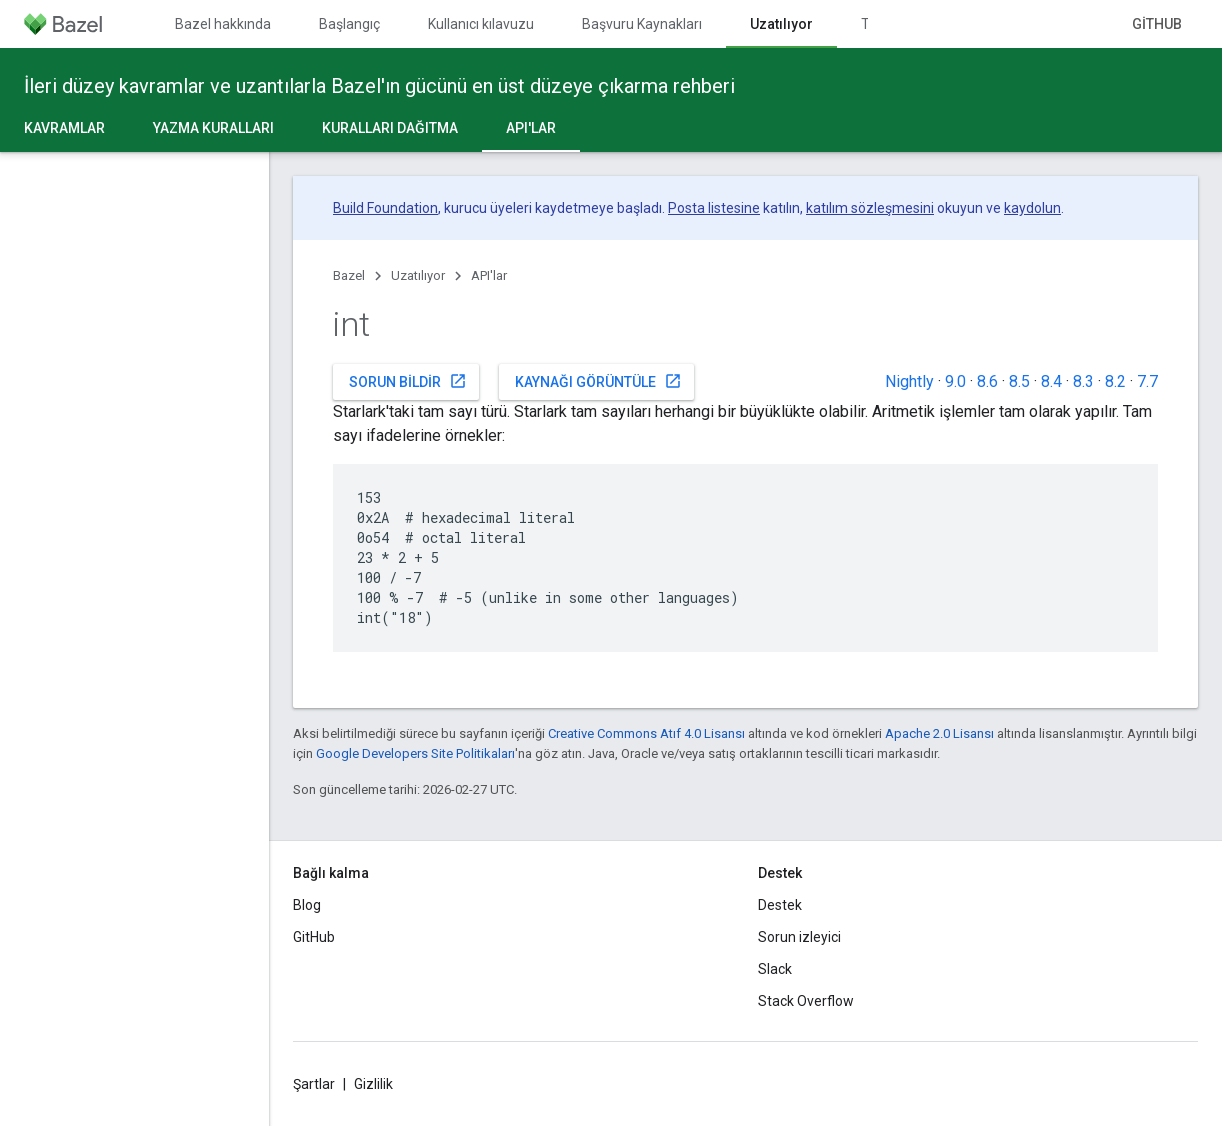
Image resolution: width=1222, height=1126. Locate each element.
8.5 (1019, 381)
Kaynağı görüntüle (598, 381)
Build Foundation (385, 208)
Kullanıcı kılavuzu (481, 24)
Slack (775, 969)
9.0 (955, 381)
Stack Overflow (806, 1001)
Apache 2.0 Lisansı (939, 733)
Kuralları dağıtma (390, 128)
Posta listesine (714, 208)
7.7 (1147, 381)
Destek (780, 905)
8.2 (1115, 381)
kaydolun (1032, 208)
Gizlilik (373, 1084)
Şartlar (314, 1084)
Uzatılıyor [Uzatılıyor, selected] (781, 24)
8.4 (1051, 381)
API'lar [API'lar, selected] (531, 128)
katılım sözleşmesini (870, 208)
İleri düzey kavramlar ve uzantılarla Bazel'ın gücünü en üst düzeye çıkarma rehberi (379, 86)
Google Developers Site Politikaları (415, 753)
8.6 (987, 381)
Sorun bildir (408, 381)
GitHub (1157, 24)
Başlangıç (349, 24)
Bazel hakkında (223, 24)
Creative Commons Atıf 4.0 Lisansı (646, 733)
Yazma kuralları (213, 128)
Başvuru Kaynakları (642, 24)
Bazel (349, 275)
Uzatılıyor (418, 275)
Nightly (909, 381)
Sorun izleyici (799, 937)
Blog (307, 905)
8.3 (1083, 381)
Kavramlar (64, 128)
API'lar (489, 275)
